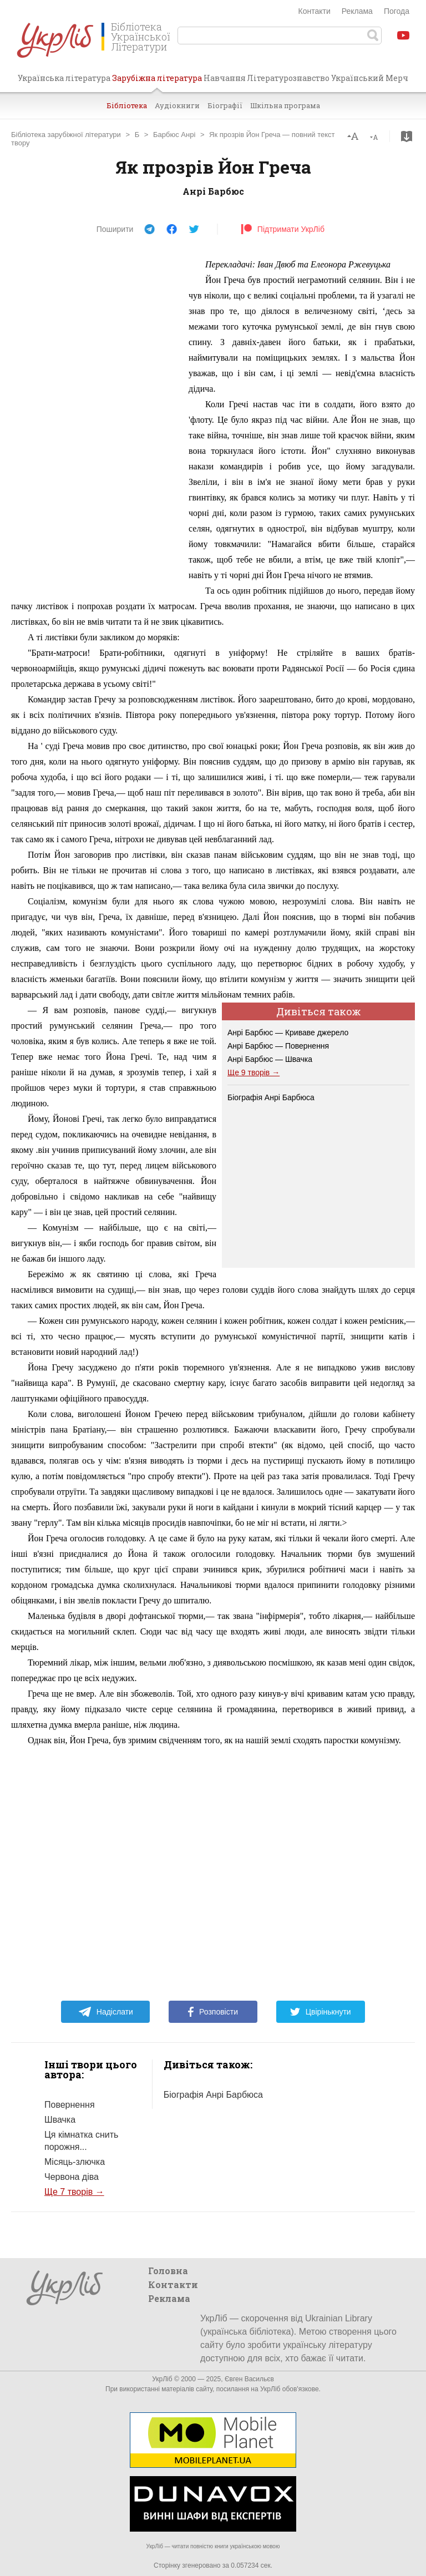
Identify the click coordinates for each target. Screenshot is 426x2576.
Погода (396, 11)
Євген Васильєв (249, 2379)
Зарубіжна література (157, 82)
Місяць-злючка (74, 2162)
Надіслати (105, 2012)
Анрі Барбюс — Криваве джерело (287, 1032)
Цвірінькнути (320, 2012)
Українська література (64, 78)
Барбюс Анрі (174, 134)
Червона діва (71, 2177)
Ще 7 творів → (74, 2192)
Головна (168, 2270)
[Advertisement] (94, 423)
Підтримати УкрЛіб (282, 229)
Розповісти (213, 2012)
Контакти (314, 11)
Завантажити (406, 136)
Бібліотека (126, 105)
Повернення (69, 2104)
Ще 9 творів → (253, 1072)
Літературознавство (288, 78)
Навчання (225, 78)
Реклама (357, 11)
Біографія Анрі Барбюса (271, 1097)
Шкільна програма (285, 105)
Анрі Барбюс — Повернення (278, 1045)
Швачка (59, 2119)
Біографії (224, 105)
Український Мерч (369, 78)
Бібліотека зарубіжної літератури (66, 134)
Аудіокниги (177, 105)
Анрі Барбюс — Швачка (269, 1059)
